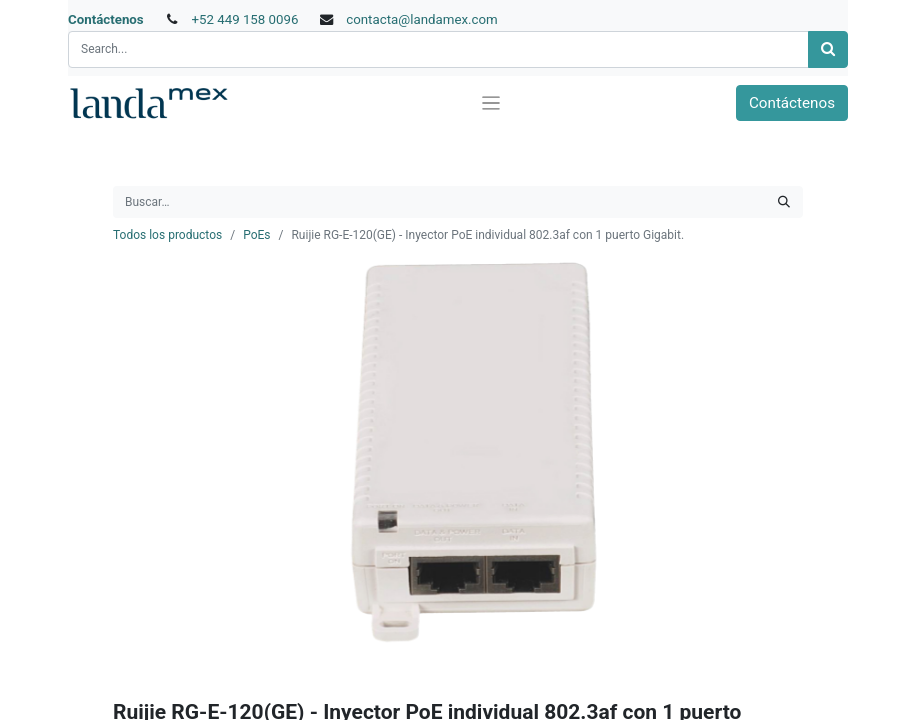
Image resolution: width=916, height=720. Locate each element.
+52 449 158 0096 (244, 19)
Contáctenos (106, 19)
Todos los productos (167, 235)
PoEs (256, 235)
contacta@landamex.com (422, 19)
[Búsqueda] (828, 49)
